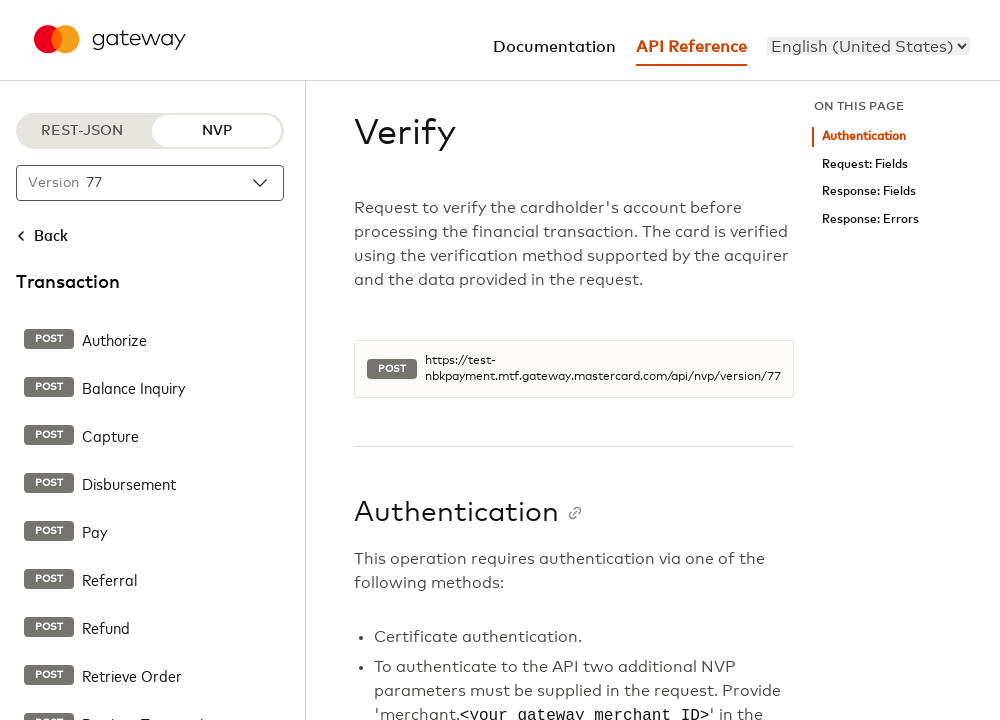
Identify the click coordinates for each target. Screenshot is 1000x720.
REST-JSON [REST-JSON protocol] (82, 131)
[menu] (868, 46)
